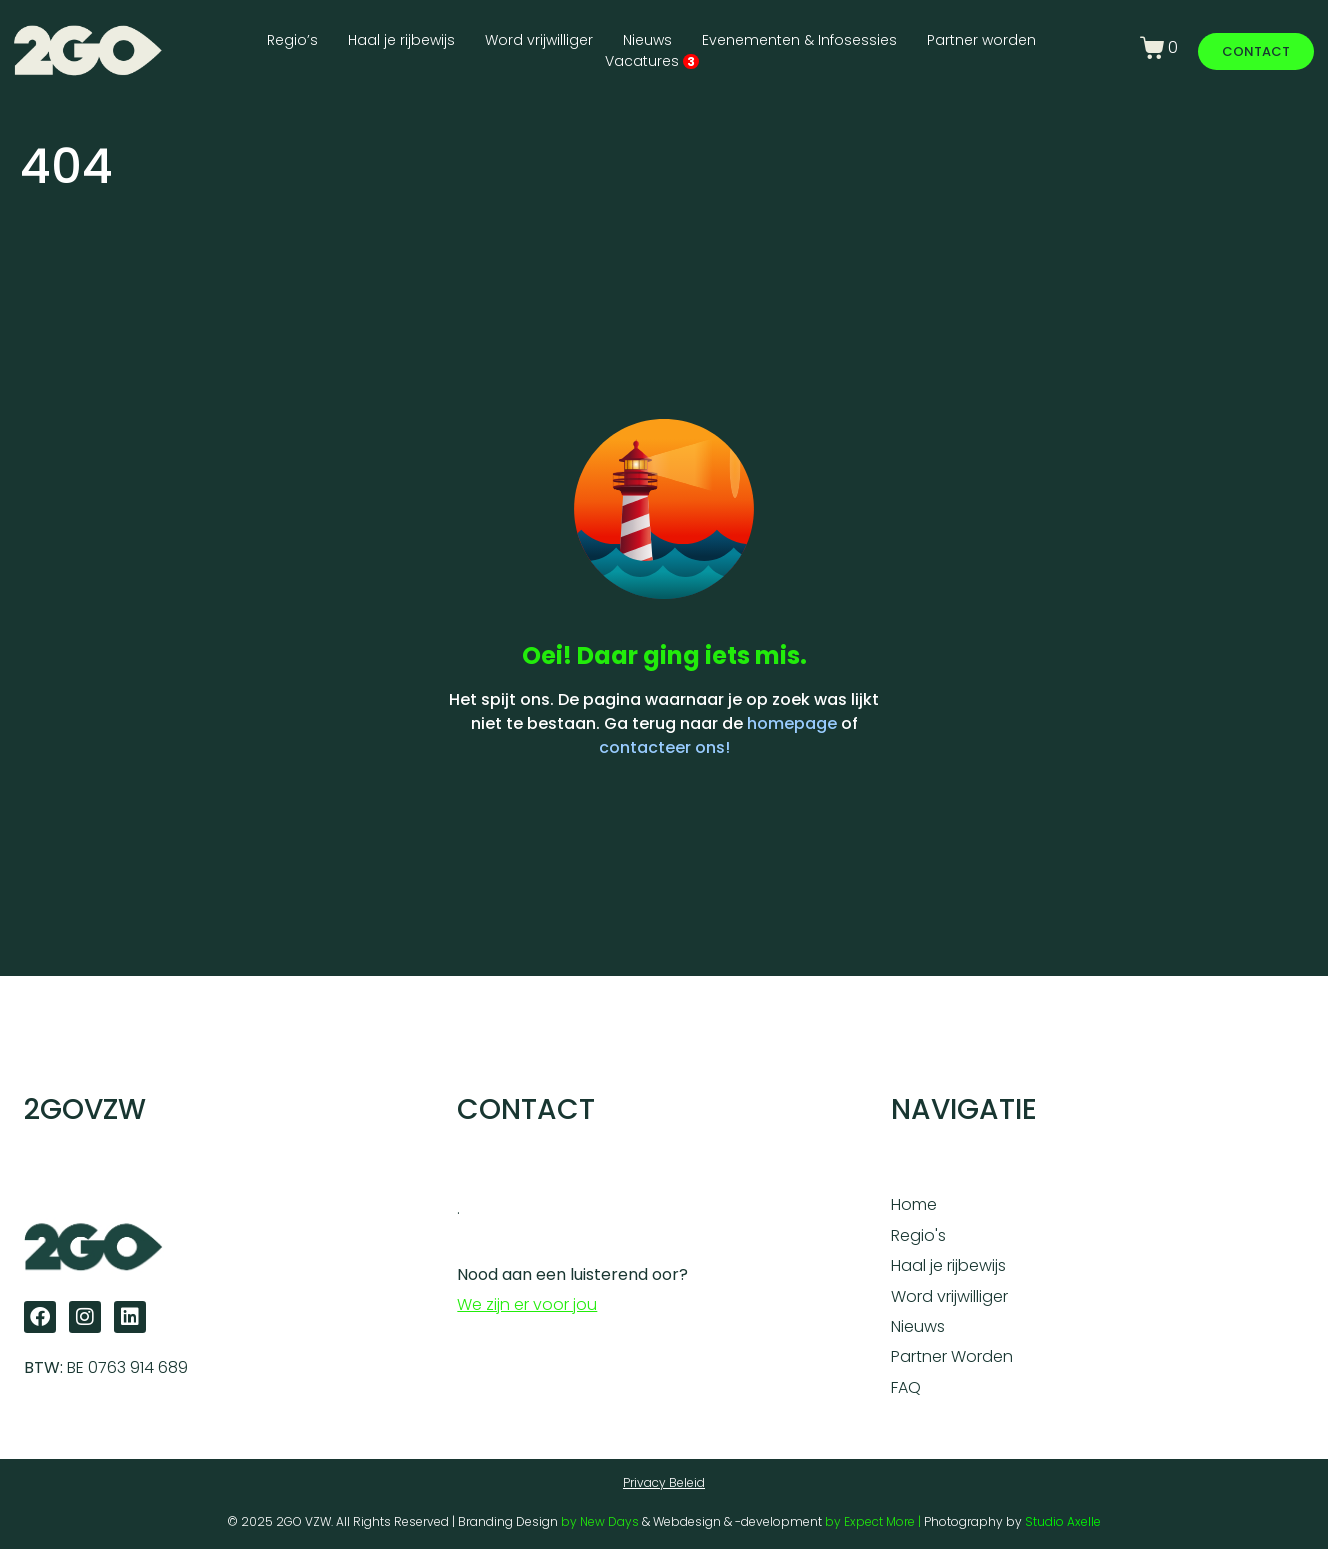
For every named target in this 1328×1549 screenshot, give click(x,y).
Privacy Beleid (664, 1482)
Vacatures (652, 61)
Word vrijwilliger (539, 40)
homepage (792, 723)
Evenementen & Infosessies (799, 40)
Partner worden (981, 40)
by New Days (600, 1521)
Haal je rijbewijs (401, 40)
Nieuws (647, 40)
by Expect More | (874, 1521)
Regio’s (292, 40)
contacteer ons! (664, 747)
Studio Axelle (1063, 1521)
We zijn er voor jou (527, 1304)
